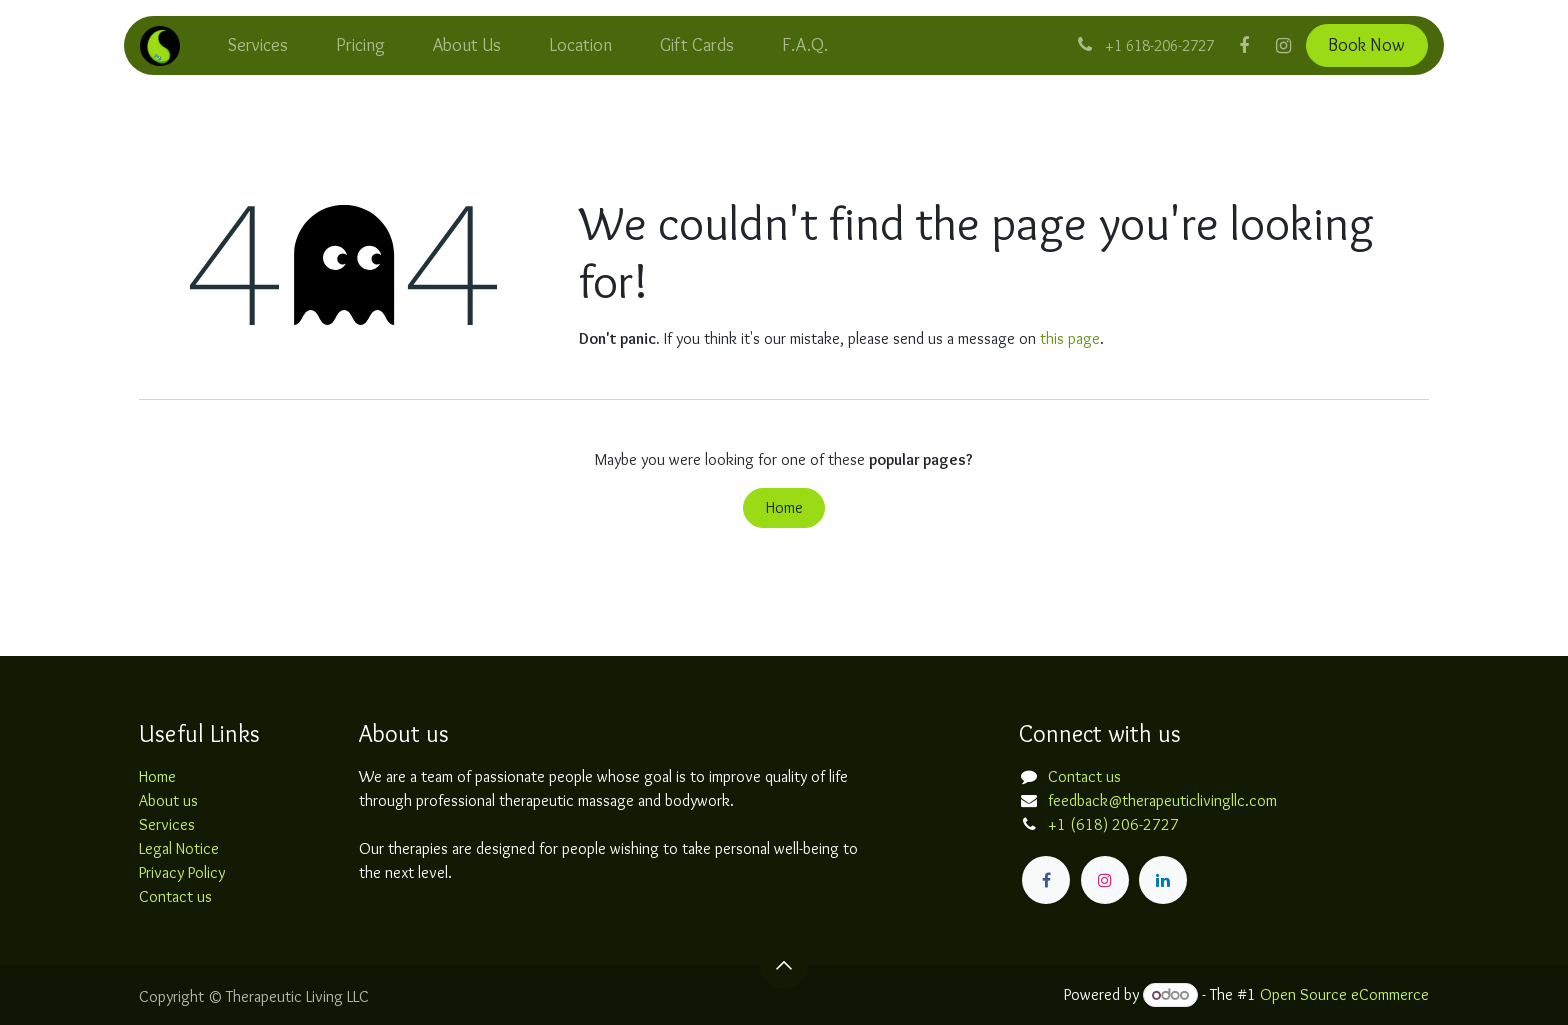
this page (1070, 338)
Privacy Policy (182, 872)
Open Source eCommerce (1344, 994)
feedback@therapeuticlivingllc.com (1162, 800)
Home (784, 507)
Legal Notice (179, 848)
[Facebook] (1244, 46)
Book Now (1366, 45)
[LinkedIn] (1163, 880)
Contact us (175, 896)
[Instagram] (1284, 46)
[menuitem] (258, 45)
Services (167, 824)
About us (168, 800)
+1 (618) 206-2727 (1113, 824)
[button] (784, 965)
